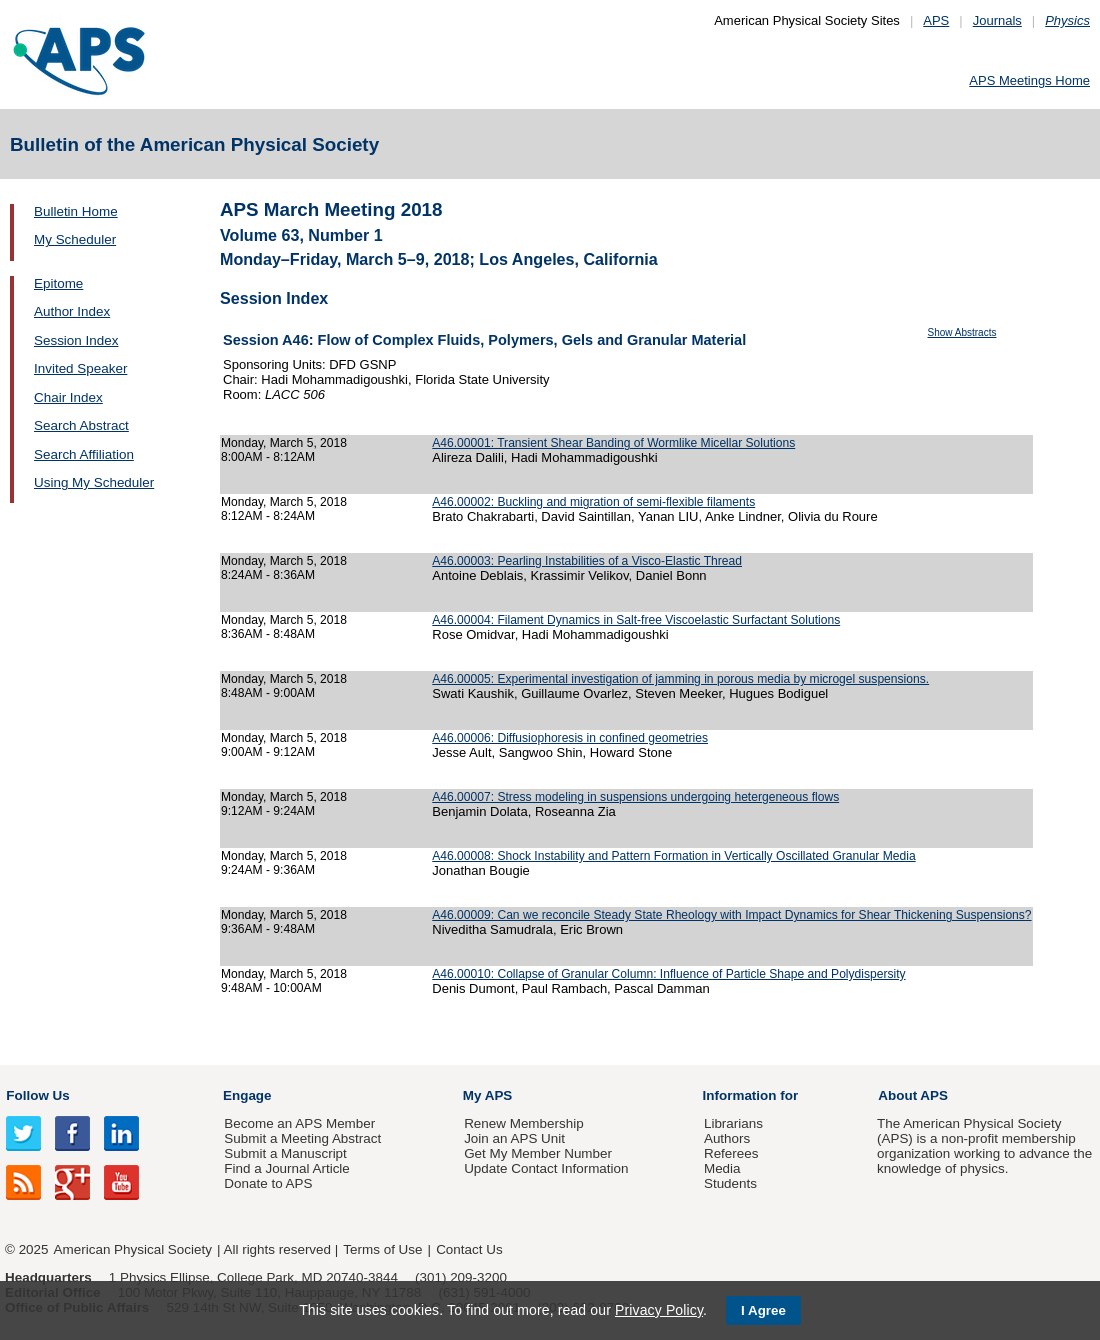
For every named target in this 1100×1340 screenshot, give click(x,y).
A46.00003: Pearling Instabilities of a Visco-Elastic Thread (587, 561)
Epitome (58, 283)
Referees (731, 1153)
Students (730, 1183)
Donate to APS (268, 1183)
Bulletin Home (76, 211)
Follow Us (37, 1095)
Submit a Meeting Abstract (302, 1138)
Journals (997, 20)
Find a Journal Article (286, 1168)
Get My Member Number (538, 1153)
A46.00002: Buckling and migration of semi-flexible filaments (593, 502)
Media (722, 1168)
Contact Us (469, 1249)
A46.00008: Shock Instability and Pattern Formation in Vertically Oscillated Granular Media (673, 856)
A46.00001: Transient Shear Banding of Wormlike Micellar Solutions (613, 443)
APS (936, 20)
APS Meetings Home (1029, 80)
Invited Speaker (80, 368)
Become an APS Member (299, 1123)
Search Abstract (81, 425)
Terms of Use (382, 1249)
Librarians (733, 1123)
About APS (913, 1095)
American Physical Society (133, 1249)
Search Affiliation (84, 454)
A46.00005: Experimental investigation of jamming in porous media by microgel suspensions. (680, 679)
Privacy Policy (659, 1310)
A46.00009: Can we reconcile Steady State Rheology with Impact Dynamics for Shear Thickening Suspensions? (731, 915)
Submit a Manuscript (285, 1153)
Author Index (72, 311)
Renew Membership (524, 1123)
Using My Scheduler (94, 482)
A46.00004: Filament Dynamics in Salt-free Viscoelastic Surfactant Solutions (636, 620)
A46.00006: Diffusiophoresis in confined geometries (570, 738)
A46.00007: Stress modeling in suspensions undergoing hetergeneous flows (635, 797)
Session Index (76, 340)
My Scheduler (75, 239)
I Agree (763, 1310)
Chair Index (68, 397)
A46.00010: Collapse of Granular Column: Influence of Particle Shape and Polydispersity (668, 974)
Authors (727, 1138)
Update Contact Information (546, 1168)
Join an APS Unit (514, 1138)
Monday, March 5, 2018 (284, 443)
